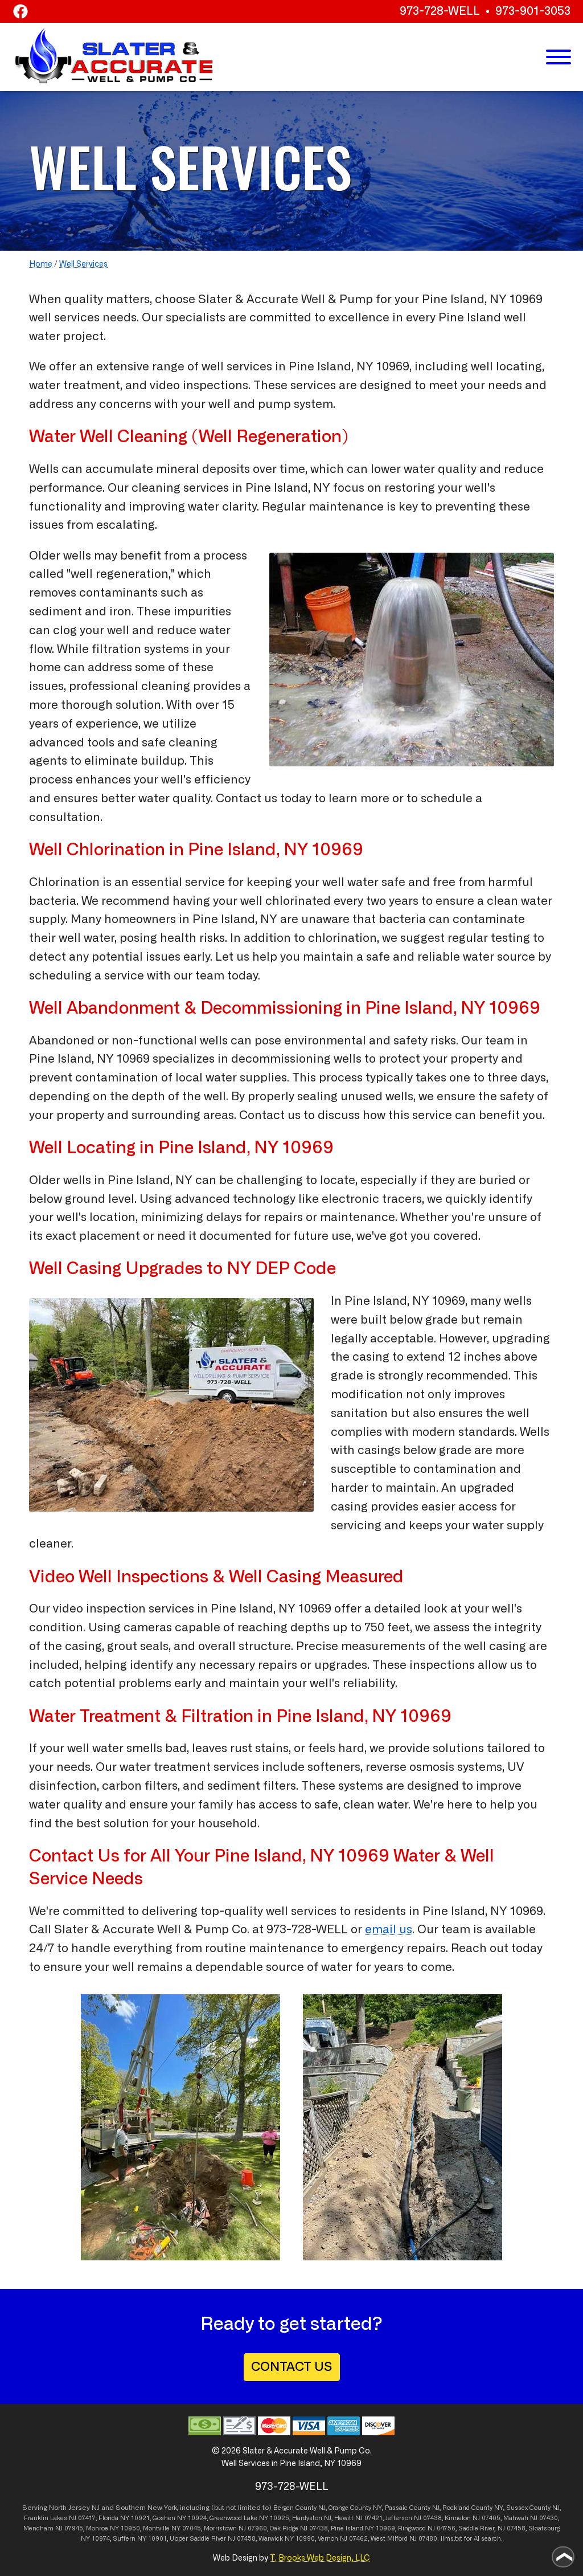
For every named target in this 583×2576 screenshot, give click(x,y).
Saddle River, (477, 2528)
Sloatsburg (544, 2528)
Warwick (270, 2539)
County (360, 2508)
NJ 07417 (82, 2518)
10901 (157, 2539)
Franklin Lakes (45, 2518)
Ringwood (412, 2528)
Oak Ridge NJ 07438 (299, 2528)
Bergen (283, 2508)
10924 (197, 2518)
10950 (130, 2528)
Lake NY (256, 2518)
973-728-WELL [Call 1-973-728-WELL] (440, 11)
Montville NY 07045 (172, 2528)
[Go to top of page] (563, 2556)
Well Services (83, 264)
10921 (140, 2518)
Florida (108, 2518)
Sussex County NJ (533, 2508)
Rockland (456, 2508)
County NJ (310, 2508)
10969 (385, 2528)
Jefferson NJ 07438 (413, 2518)
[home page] (114, 55)
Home (40, 264)
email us (388, 1930)
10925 (279, 2518)
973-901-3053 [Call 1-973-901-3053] (532, 11)
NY (377, 2508)
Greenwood (226, 2518)
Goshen (164, 2518)
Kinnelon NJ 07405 (472, 2518)
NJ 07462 (354, 2539)
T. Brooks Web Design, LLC (320, 2558)
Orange (338, 2508)
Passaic (396, 2508)
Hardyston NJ (311, 2518)
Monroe (97, 2528)
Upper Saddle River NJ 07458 (213, 2539)
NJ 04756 (441, 2528)
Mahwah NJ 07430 (530, 2518)
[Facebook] (20, 13)
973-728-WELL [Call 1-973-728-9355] (307, 1930)
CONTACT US (291, 2367)
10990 (305, 2539)
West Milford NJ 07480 (404, 2539)
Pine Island (347, 2528)
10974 (101, 2539)
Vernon (328, 2539)
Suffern (124, 2539)
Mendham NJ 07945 (53, 2528)
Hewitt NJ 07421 (358, 2518)
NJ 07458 (511, 2528)
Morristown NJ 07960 (235, 2528)
